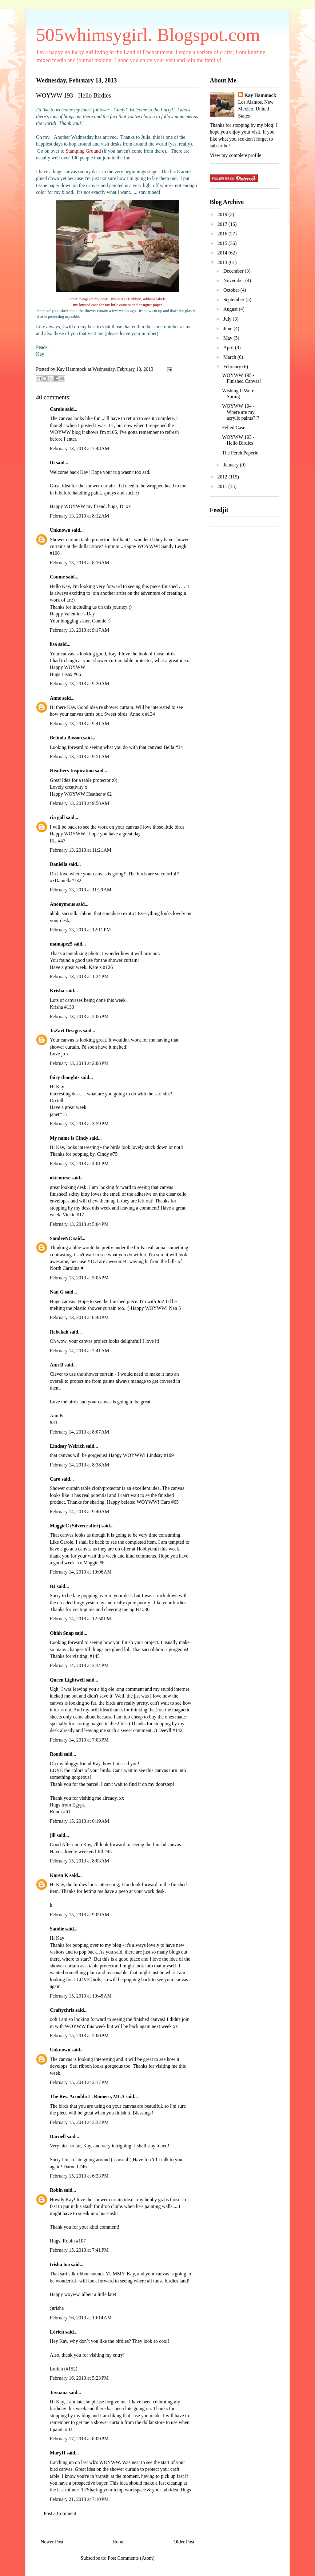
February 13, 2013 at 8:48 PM (79, 1317)
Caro (55, 1479)
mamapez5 (61, 943)
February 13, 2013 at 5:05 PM (79, 1277)
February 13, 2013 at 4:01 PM (79, 1163)
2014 (223, 252)
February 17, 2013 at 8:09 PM (79, 2438)
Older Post (183, 2541)
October (232, 290)
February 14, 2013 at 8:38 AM (79, 1464)
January (231, 464)
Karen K (59, 1875)
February (232, 366)
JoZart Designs (66, 1030)
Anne (55, 698)
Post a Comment (60, 2513)
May (228, 338)
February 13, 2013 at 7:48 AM (79, 448)
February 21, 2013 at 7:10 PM (79, 2499)
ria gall (57, 817)
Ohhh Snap (62, 1633)
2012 (223, 476)
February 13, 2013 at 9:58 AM (79, 803)
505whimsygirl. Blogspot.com (148, 35)
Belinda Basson (66, 737)
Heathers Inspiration (72, 770)
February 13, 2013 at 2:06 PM (79, 1016)
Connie (57, 576)
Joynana (59, 2392)
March (230, 357)
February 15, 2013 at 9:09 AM (79, 1914)
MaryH (58, 2452)
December (234, 271)
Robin (56, 2190)
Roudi (56, 1754)
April (229, 347)
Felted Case (233, 427)
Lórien (57, 2331)
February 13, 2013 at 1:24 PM (79, 976)
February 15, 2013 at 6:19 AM (79, 1821)
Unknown (60, 530)
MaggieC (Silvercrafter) (75, 1525)
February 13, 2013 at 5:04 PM (79, 1224)
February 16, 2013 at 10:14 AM (81, 2317)
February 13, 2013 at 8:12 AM (79, 515)
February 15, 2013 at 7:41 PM (79, 2250)
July (228, 319)
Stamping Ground (83, 151)
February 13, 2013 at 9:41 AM (79, 723)
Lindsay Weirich (67, 1446)
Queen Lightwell (67, 1679)
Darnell (58, 2136)
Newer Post (52, 2541)
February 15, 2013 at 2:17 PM (79, 2082)
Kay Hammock (260, 95)
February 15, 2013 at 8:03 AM (79, 1860)
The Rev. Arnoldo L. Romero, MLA (87, 2096)
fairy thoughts (64, 1077)
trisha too (60, 2264)
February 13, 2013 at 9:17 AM (79, 630)
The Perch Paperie (240, 452)
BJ (53, 1586)
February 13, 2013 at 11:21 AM (80, 850)
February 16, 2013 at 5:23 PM (79, 2378)
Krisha (57, 990)
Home (119, 2541)
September (234, 299)
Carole (57, 409)
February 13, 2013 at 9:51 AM (79, 756)
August (231, 309)
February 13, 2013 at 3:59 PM (79, 1123)
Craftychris (62, 2010)
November (234, 280)
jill (53, 1835)
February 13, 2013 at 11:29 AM (80, 889)
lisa (53, 644)
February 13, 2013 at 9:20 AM (79, 683)
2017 (223, 224)
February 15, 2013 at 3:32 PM (79, 2122)
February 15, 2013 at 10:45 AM (81, 1995)
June (228, 328)
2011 (222, 486)
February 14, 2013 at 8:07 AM (79, 1431)
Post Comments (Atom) (131, 2558)
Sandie (57, 1928)
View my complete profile (235, 155)
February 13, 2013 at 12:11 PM (80, 929)
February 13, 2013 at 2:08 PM (79, 1063)
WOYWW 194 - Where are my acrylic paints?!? (240, 411)
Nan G (57, 1291)
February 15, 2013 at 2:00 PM (79, 2035)
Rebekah (59, 1331)
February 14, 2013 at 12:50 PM (80, 1618)
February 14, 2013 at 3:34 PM (79, 1665)
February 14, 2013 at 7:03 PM (79, 1739)
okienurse (60, 1177)
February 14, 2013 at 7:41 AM (79, 1350)
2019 (223, 214)
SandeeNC (61, 1238)
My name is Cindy (69, 1138)
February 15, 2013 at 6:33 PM (79, 2175)
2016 (223, 233)
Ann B (56, 1364)
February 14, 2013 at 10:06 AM (81, 1571)
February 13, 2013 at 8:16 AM (79, 562)
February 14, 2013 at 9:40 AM (79, 1511)
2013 (223, 262)
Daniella (58, 864)
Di (52, 462)
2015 (223, 243)
